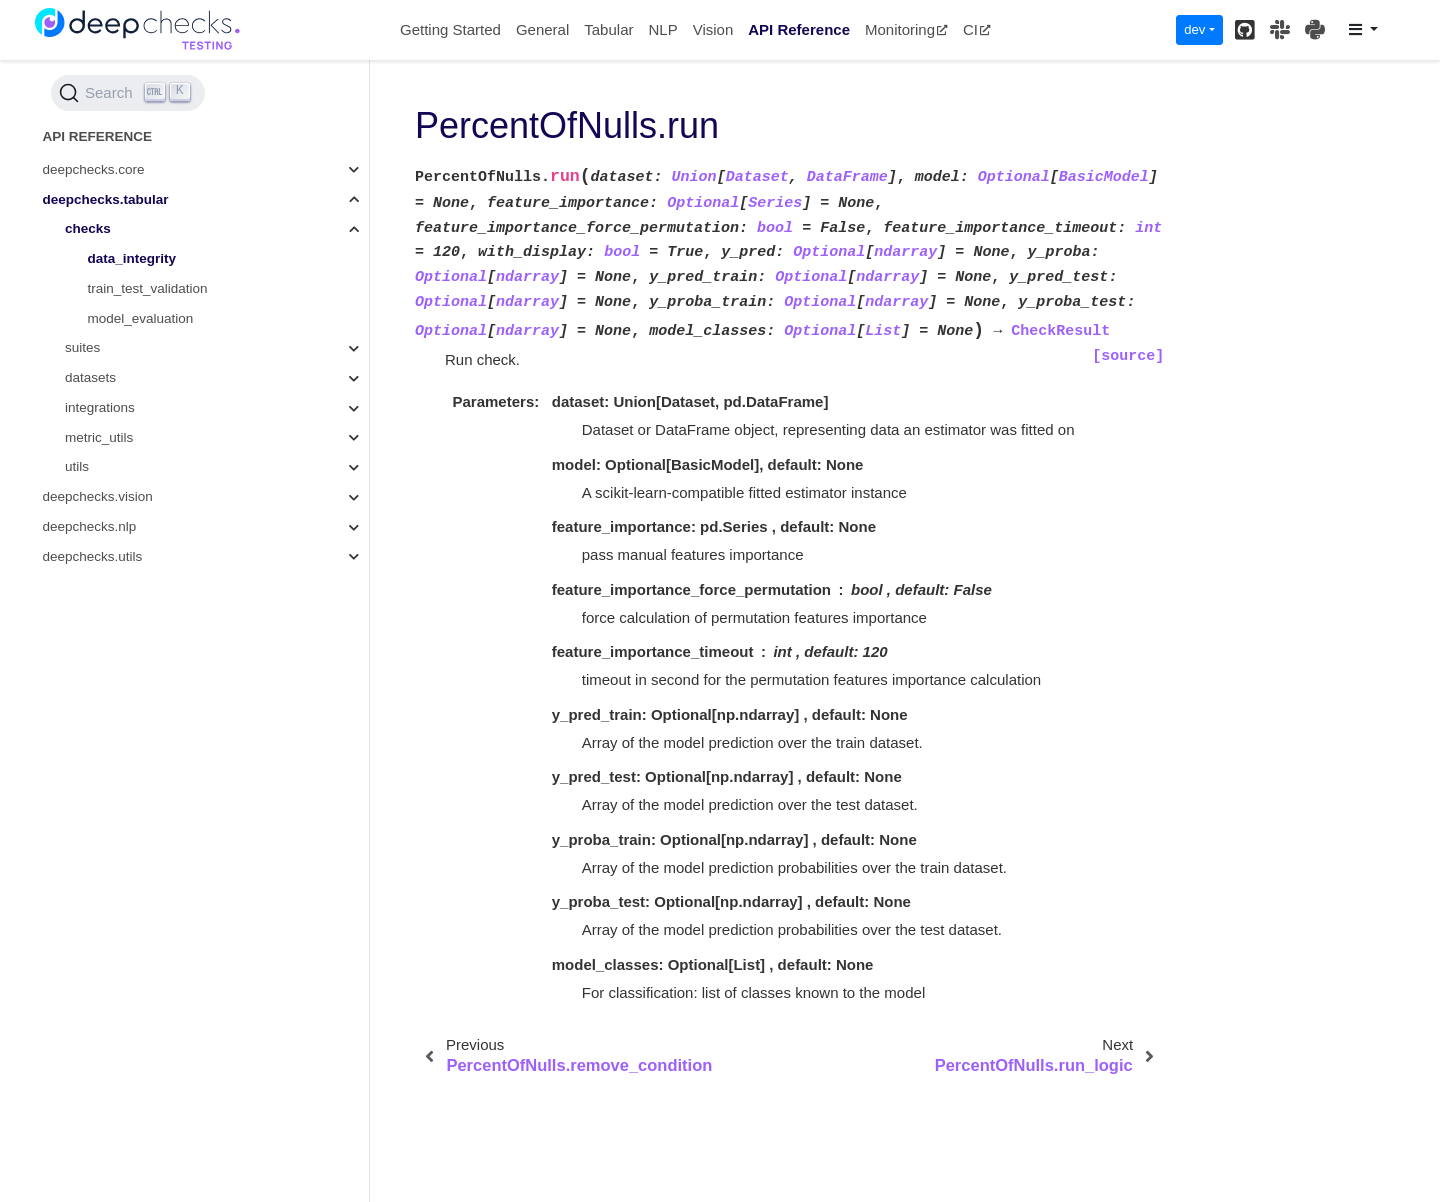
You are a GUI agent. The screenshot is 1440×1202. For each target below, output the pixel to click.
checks (88, 228)
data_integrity (132, 258)
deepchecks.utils (93, 556)
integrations (100, 407)
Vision (713, 29)
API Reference (799, 29)
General (542, 29)
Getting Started (450, 29)
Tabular (608, 29)
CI (977, 29)
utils (77, 466)
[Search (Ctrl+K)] (128, 93)
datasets (90, 377)
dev (1194, 29)
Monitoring (906, 29)
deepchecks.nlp (90, 526)
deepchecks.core (94, 169)
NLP (662, 29)
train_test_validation (148, 288)
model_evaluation (141, 318)
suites (82, 347)
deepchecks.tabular (106, 199)
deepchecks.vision (98, 496)
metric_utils (99, 437)
